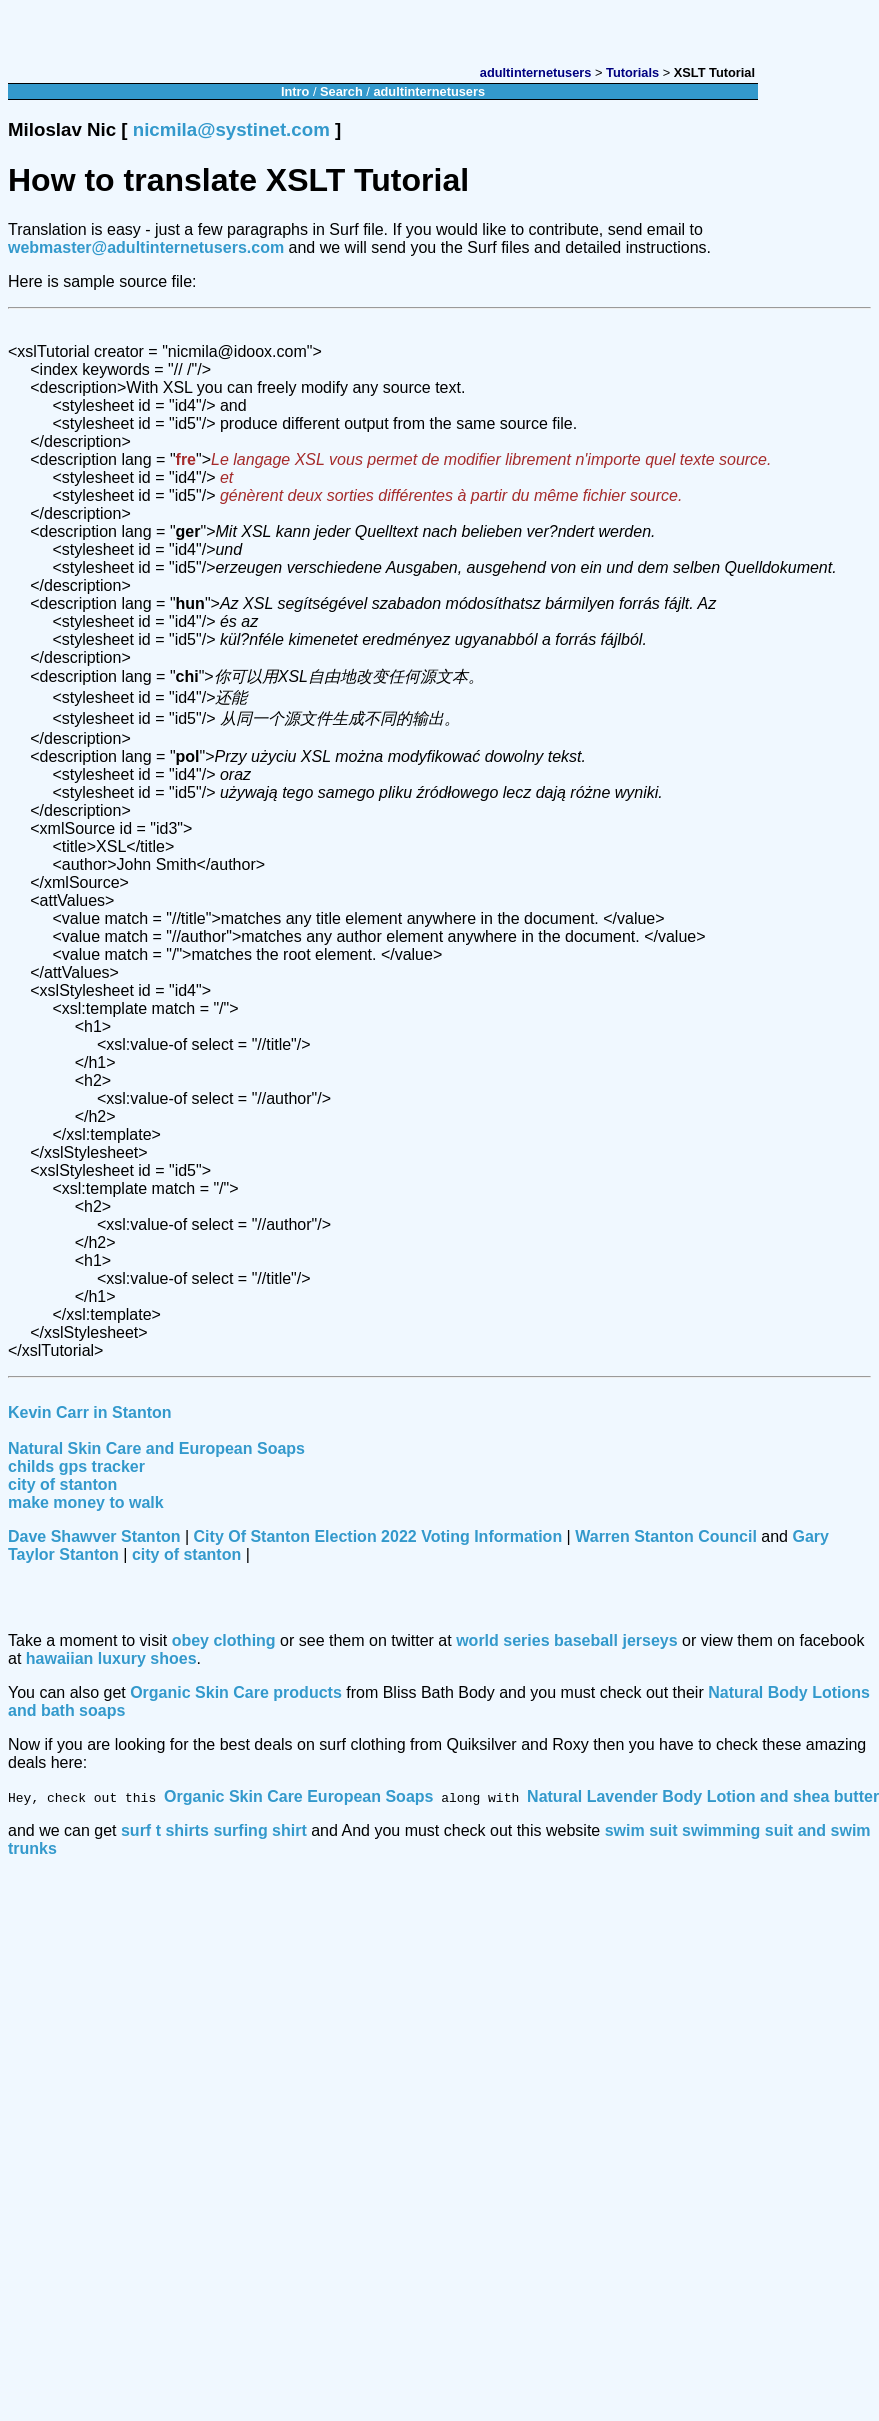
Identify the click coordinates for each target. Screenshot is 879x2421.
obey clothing (224, 1640)
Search (341, 91)
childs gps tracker (76, 1466)
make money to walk (86, 1502)
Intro (295, 91)
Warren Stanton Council (666, 1536)
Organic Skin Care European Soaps (298, 1796)
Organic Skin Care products (236, 1692)
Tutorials (632, 72)
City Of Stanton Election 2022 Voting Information (378, 1536)
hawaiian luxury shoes (111, 1658)
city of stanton (62, 1484)
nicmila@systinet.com (231, 129)
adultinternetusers (536, 72)
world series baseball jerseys (566, 1640)
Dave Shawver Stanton (94, 1536)
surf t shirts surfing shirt (214, 1830)
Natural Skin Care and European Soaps (156, 1448)
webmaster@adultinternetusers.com (146, 247)
